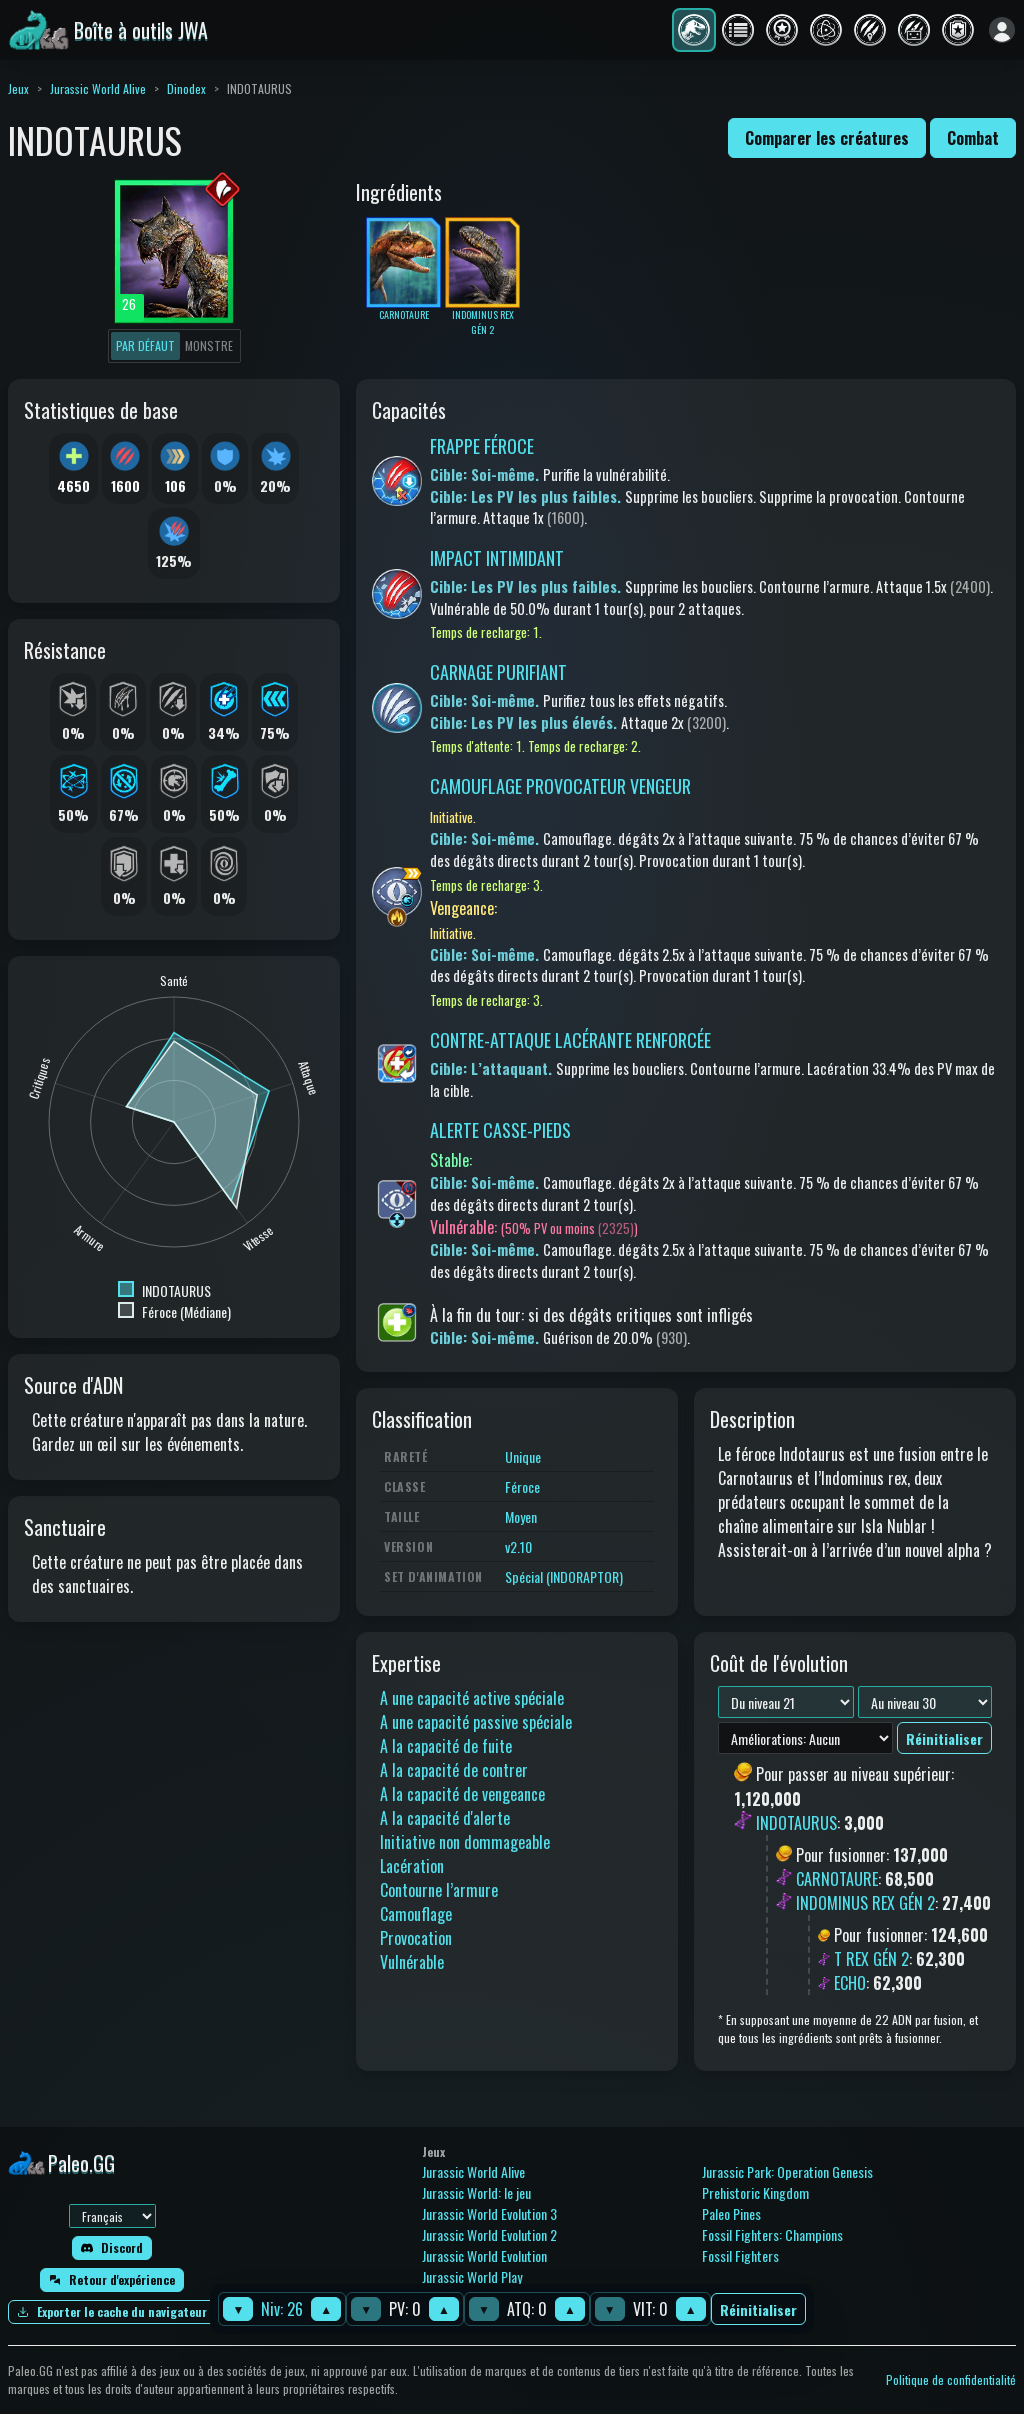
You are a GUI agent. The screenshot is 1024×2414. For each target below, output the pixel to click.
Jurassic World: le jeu (476, 2192)
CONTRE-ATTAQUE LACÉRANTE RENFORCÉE (570, 1040)
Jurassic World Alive (98, 88)
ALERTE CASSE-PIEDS (500, 1130)
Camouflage (416, 1914)
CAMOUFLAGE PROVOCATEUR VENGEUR (560, 786)
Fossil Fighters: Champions (772, 2234)
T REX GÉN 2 (871, 1959)
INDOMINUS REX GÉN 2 (865, 1903)
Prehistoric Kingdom (755, 2192)
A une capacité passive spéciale (476, 1722)
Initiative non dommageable (465, 1842)
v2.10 (518, 1546)
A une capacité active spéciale (472, 1698)
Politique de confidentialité (951, 2379)
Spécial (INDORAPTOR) (564, 1576)
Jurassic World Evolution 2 (489, 2234)
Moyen (521, 1516)
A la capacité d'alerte (445, 1818)
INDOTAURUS (796, 1823)
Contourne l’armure (439, 1890)
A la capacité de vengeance (462, 1794)
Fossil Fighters (740, 2255)
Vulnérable (412, 1962)
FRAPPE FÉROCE (482, 446)
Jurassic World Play (472, 2276)
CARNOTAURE (837, 1879)
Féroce (522, 1486)
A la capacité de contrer (454, 1770)
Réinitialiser (758, 2309)
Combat (973, 138)
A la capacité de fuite (446, 1746)
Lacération (412, 1866)
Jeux (18, 88)
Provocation (416, 1938)
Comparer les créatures (827, 138)
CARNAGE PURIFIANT (498, 672)
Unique (523, 1456)
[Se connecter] (1002, 30)
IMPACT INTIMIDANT (497, 558)
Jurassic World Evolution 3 (489, 2213)
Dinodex (186, 88)
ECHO (850, 1983)
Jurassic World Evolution (484, 2255)
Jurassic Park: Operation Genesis (787, 2171)
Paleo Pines (731, 2213)
